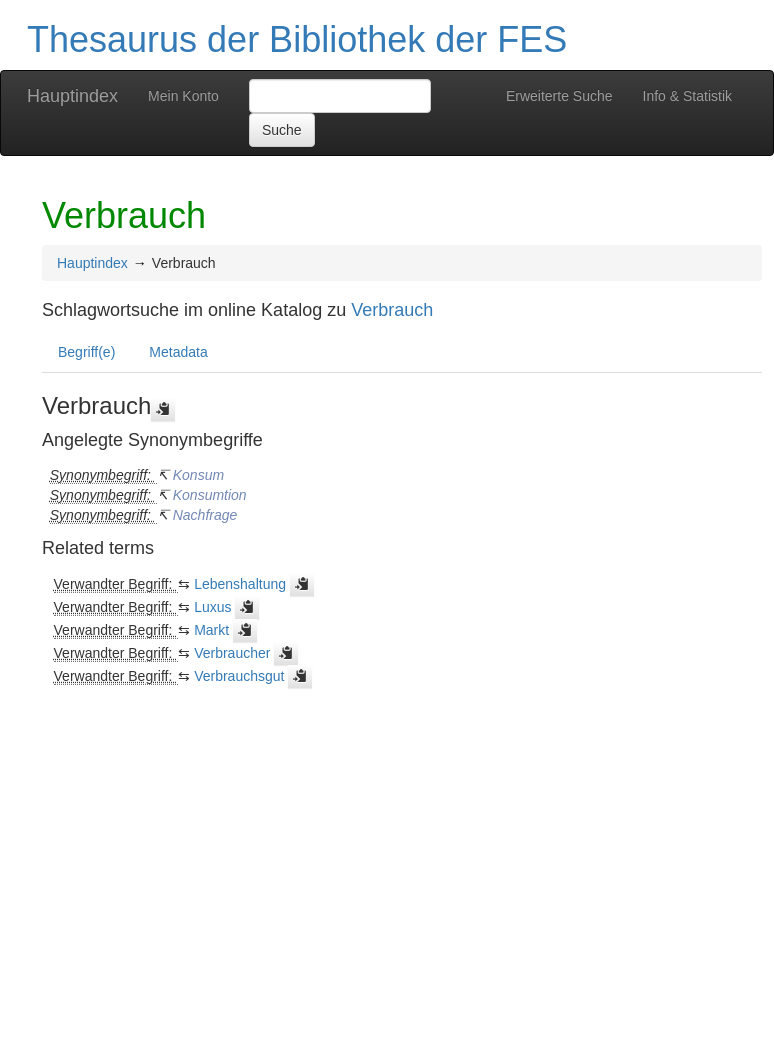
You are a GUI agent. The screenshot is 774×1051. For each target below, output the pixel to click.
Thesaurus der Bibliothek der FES (297, 39)
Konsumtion (210, 495)
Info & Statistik (687, 96)
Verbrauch (392, 310)
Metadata (178, 352)
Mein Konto (183, 96)
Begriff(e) (86, 352)
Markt (211, 630)
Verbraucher (232, 653)
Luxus (212, 607)
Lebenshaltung (240, 584)
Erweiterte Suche (559, 96)
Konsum (198, 475)
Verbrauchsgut (239, 676)
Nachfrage (205, 515)
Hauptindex (72, 96)
